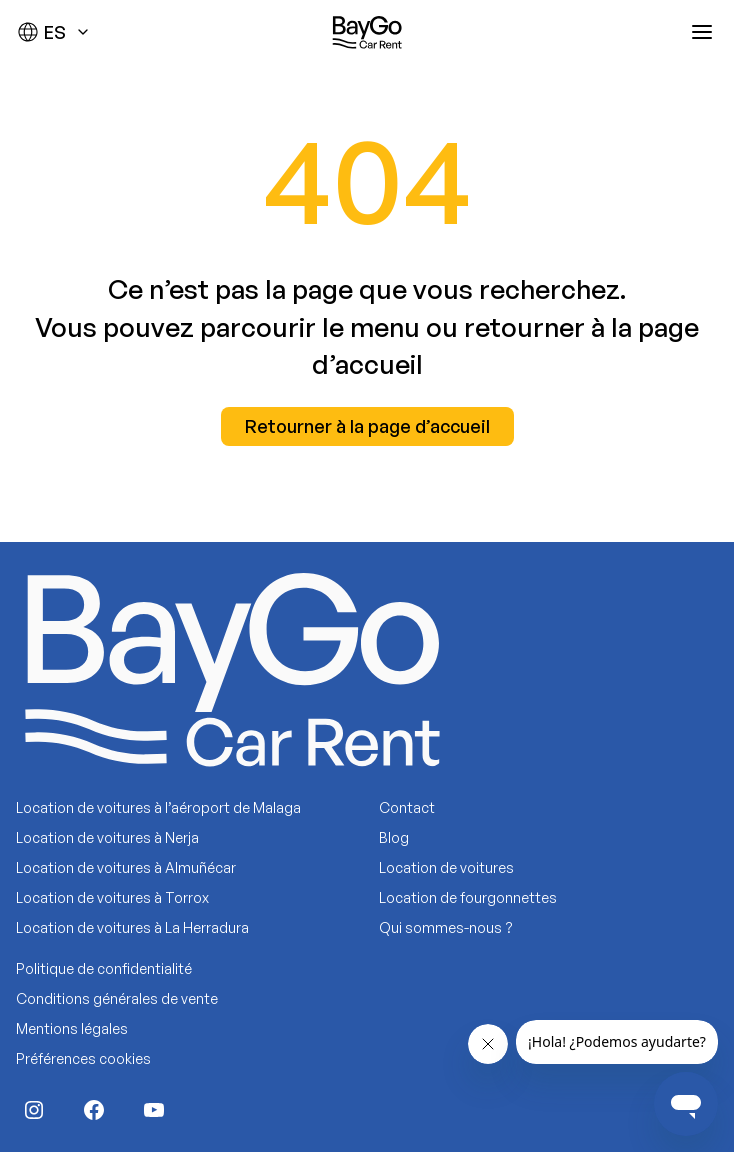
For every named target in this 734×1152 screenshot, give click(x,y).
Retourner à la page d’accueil (367, 426)
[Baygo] (367, 32)
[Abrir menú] (702, 32)
